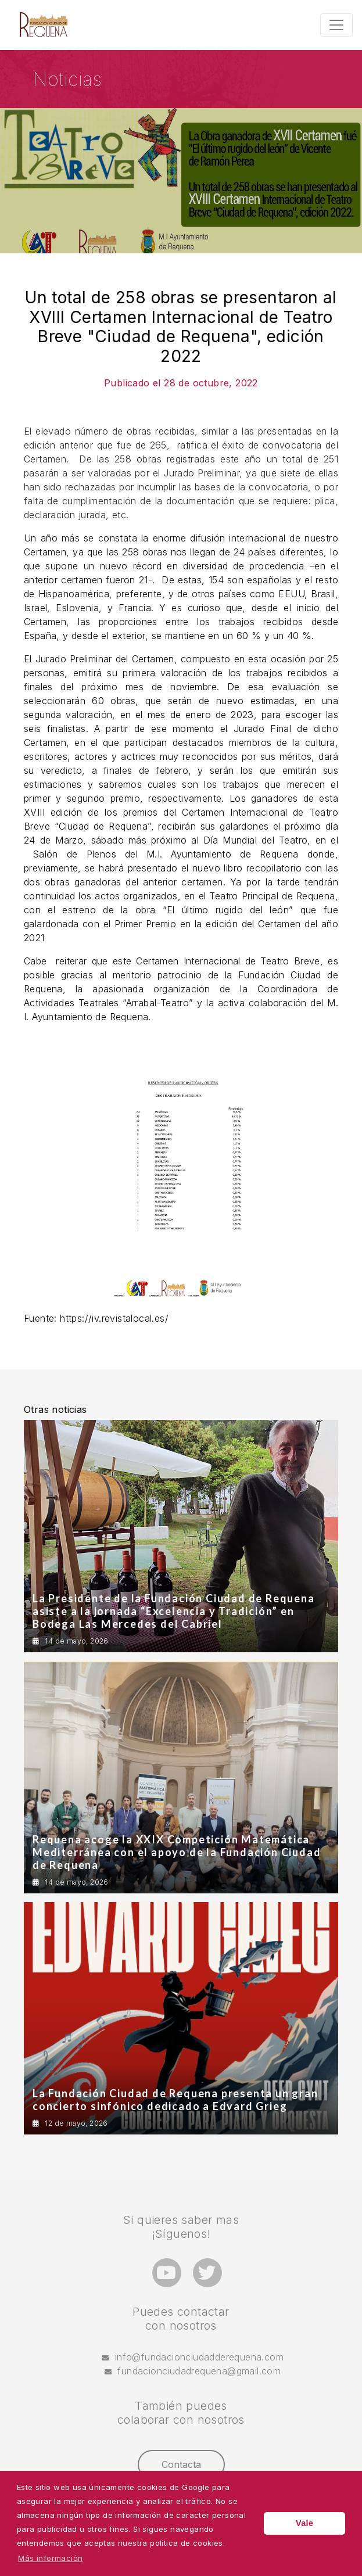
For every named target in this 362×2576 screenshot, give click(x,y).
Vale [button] (304, 2523)
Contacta (181, 2464)
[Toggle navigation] (336, 25)
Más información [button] (50, 2558)
